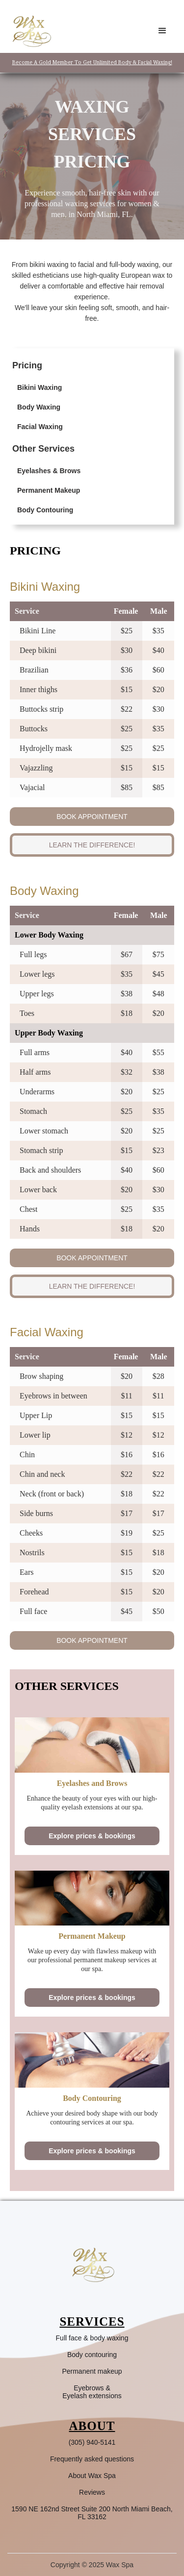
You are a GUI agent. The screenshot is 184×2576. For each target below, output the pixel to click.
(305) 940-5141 (92, 2442)
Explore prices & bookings (92, 1836)
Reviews (92, 2492)
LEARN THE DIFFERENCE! (92, 845)
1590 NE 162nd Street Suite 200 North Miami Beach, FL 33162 (91, 2513)
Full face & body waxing (92, 2338)
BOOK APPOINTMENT (92, 816)
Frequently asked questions (92, 2459)
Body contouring (92, 2355)
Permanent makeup (92, 2371)
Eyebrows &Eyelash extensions (92, 2392)
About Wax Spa (92, 2476)
